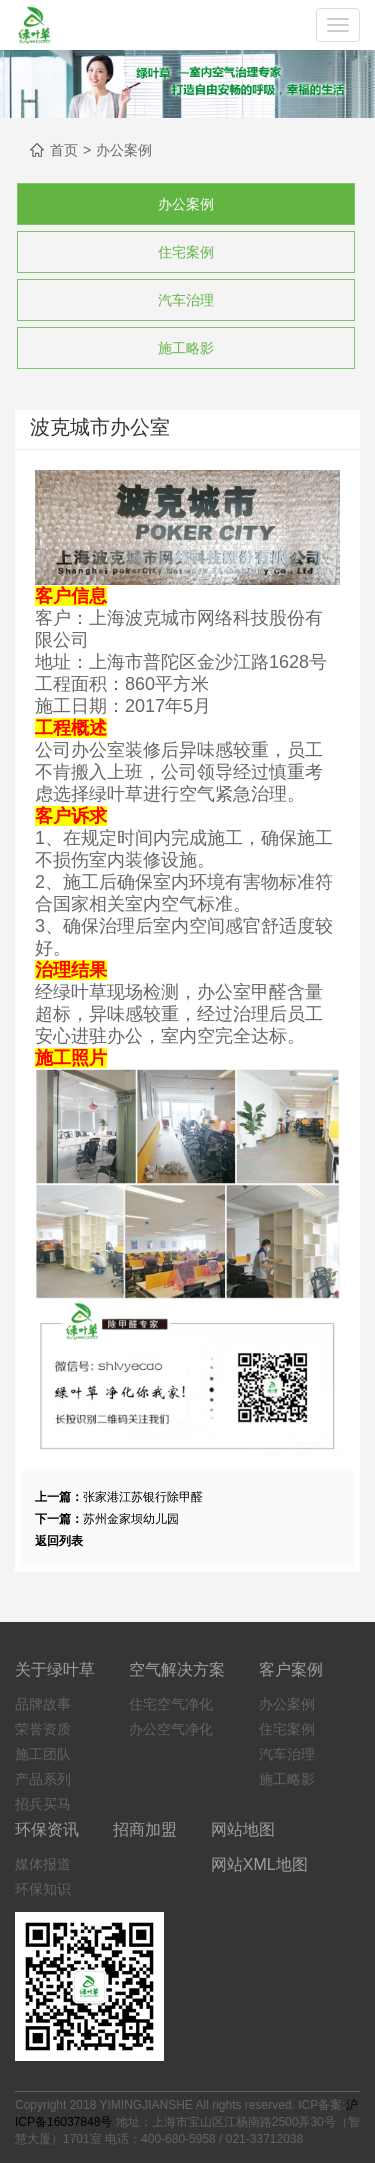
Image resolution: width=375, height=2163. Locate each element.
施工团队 (43, 1754)
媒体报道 (43, 1864)
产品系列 (43, 1779)
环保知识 (43, 1889)
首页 (64, 150)
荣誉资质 (43, 1729)
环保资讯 (47, 1829)
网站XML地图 (259, 1864)
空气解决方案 (177, 1669)
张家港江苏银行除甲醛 (143, 1497)
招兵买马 (43, 1804)
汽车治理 (186, 300)
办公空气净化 (171, 1729)
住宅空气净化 (171, 1704)
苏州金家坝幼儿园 (131, 1519)
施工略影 (186, 348)
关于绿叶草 (55, 1669)
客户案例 (291, 1669)
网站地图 (243, 1829)
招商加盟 (145, 1829)
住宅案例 (186, 252)
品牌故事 (43, 1704)
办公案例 (124, 150)
